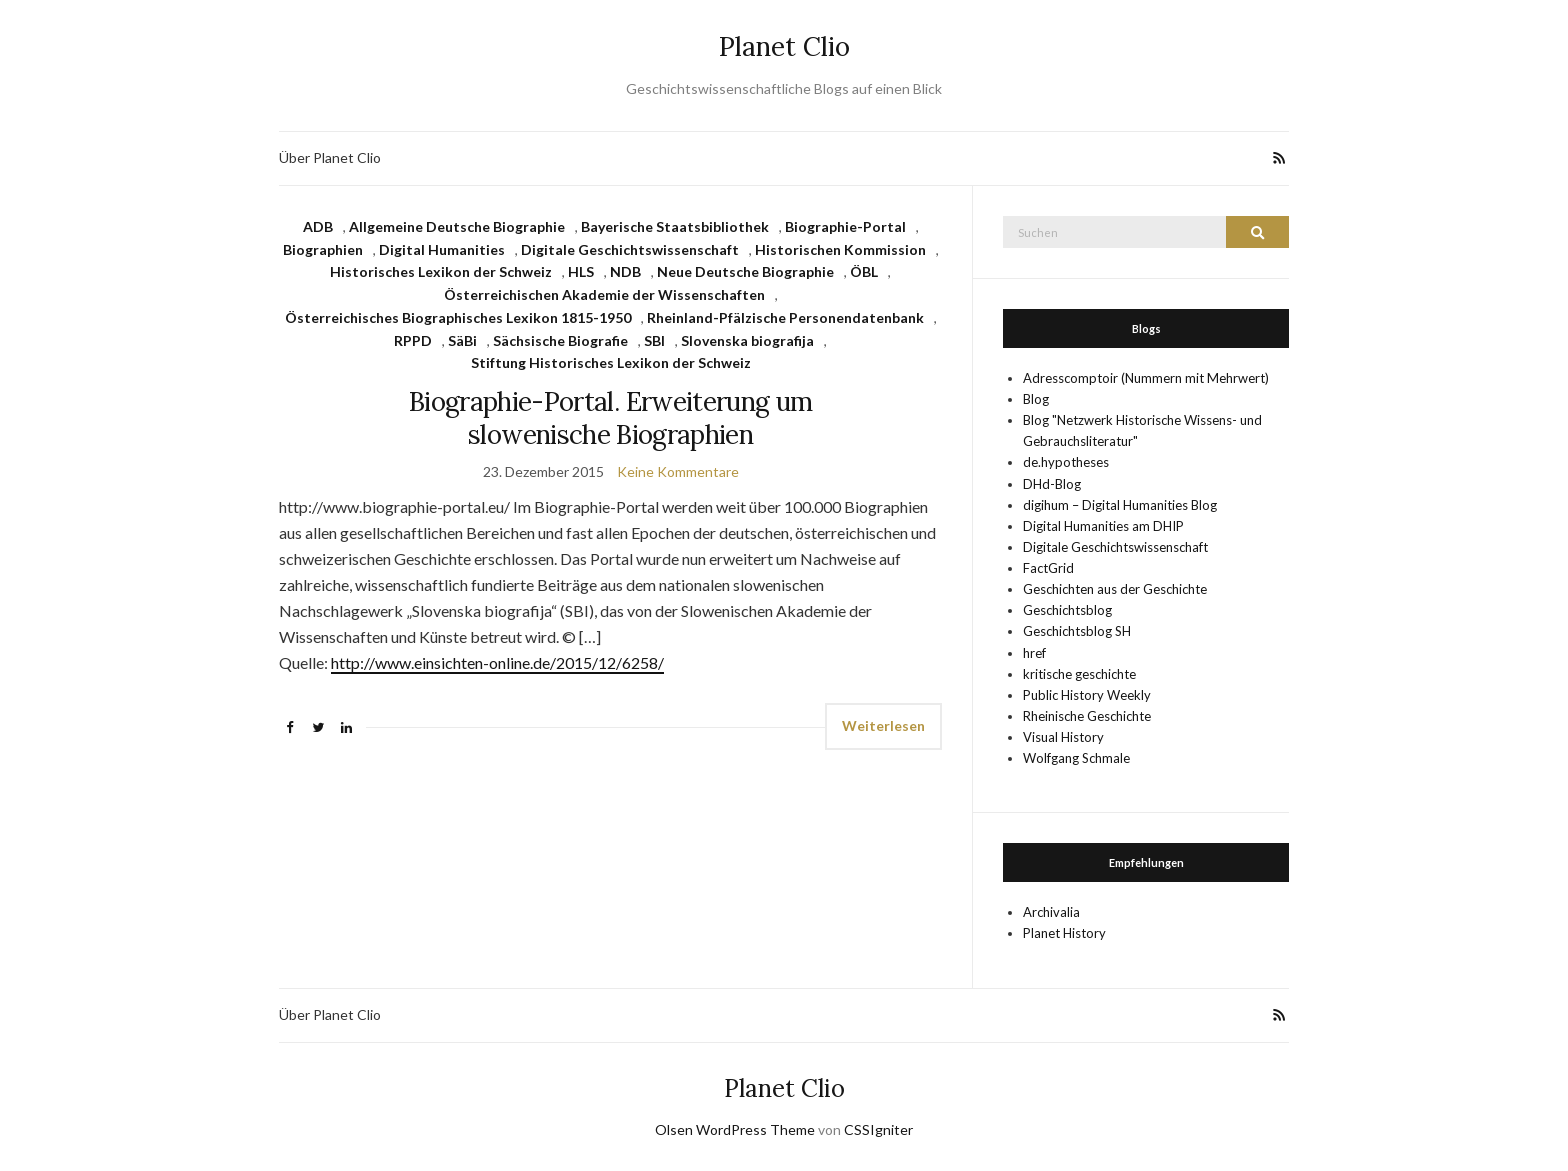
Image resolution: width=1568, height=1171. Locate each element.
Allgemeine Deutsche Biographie (457, 226)
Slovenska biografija (747, 340)
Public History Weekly (1087, 695)
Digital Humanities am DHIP (1103, 526)
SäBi (462, 340)
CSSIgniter (878, 1129)
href (1034, 653)
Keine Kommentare (678, 471)
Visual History (1063, 737)
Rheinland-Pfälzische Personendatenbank (785, 317)
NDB (625, 271)
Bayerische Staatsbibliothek (675, 226)
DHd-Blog (1052, 484)
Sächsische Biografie (560, 340)
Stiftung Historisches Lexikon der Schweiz (611, 362)
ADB (318, 226)
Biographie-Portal (845, 226)
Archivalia (1051, 912)
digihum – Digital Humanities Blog (1120, 505)
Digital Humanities (442, 249)
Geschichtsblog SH (1077, 631)
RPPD (413, 340)
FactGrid (1048, 568)
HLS (581, 271)
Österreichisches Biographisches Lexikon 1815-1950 (458, 317)
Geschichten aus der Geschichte (1115, 589)
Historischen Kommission (840, 249)
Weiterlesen (883, 725)
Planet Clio (784, 46)
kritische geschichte (1079, 674)
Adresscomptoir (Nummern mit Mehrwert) (1146, 378)
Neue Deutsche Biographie (745, 271)
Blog (1036, 399)
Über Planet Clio (330, 157)
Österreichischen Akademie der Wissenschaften (604, 294)
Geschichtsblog (1067, 610)
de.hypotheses (1066, 462)
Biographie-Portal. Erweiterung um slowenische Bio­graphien (611, 418)
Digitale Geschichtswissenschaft (630, 249)
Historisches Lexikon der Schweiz (441, 271)
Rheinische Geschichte (1087, 716)
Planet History (1064, 933)
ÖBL (864, 271)
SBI (654, 340)
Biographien (323, 249)
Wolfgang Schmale (1076, 758)
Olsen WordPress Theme (735, 1129)
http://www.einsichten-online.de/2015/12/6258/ (497, 662)
